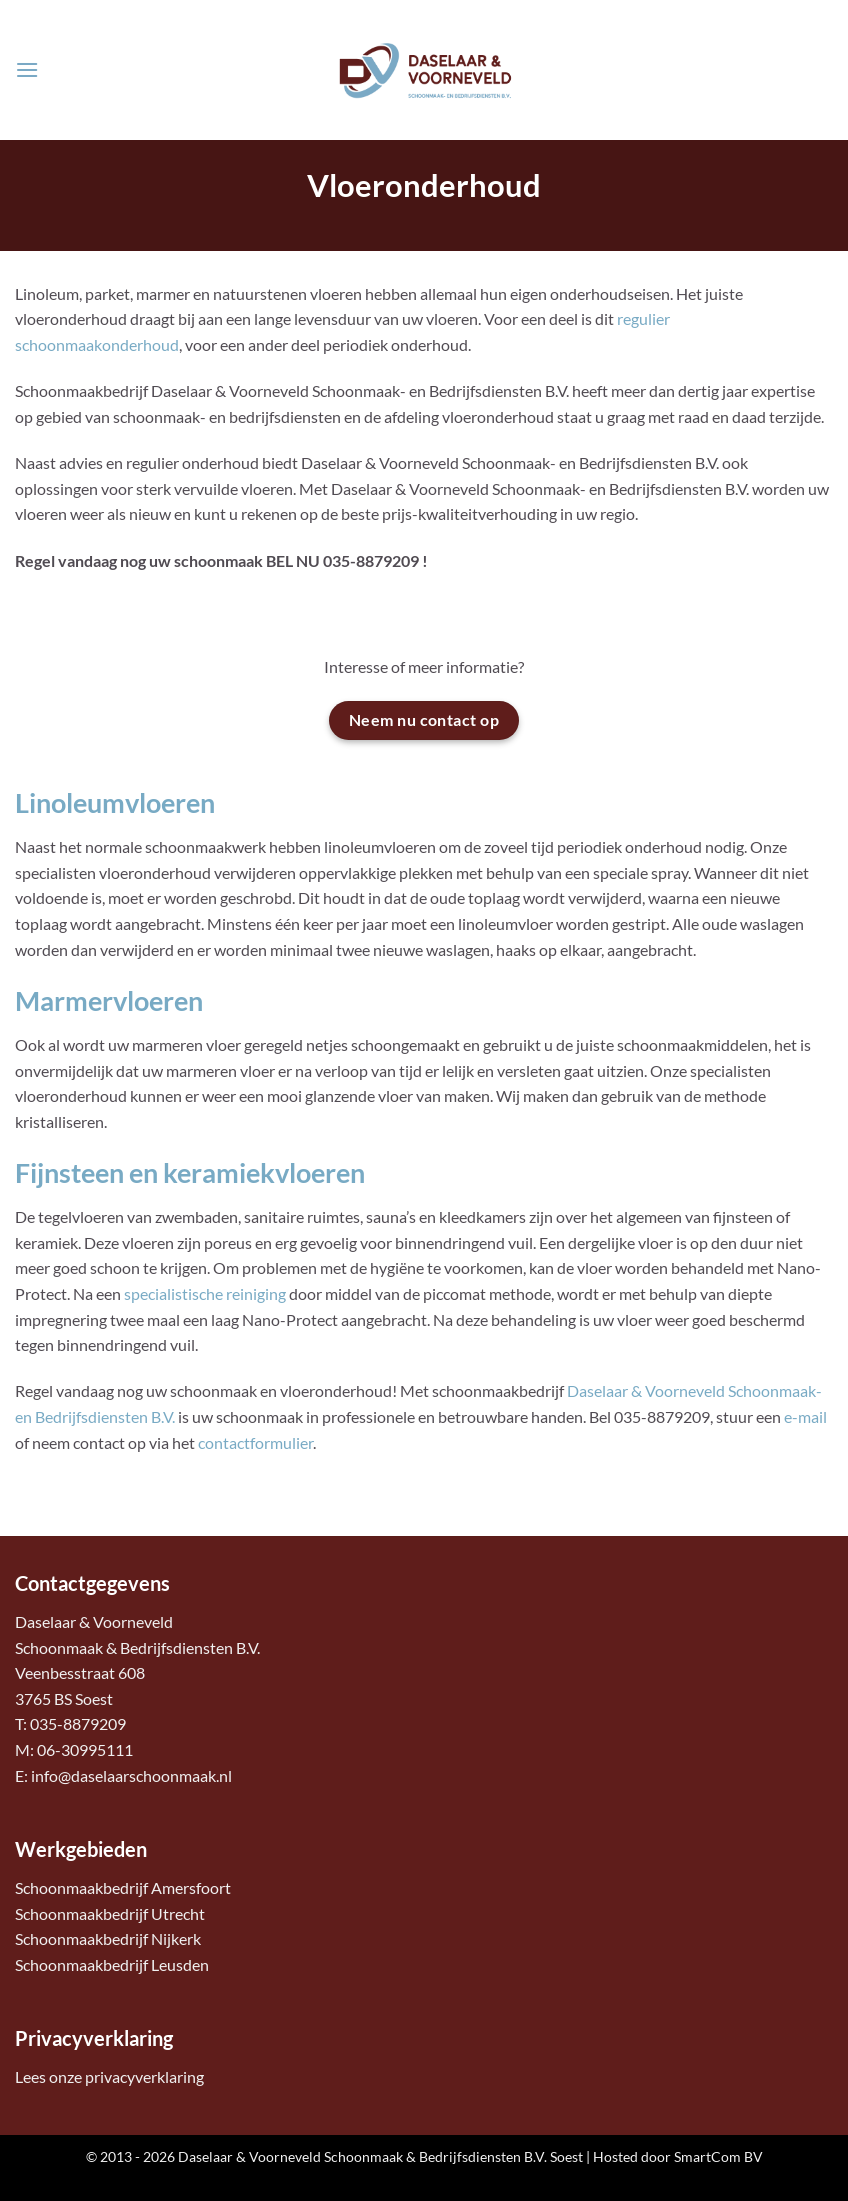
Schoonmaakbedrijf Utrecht (110, 1913)
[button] (27, 69)
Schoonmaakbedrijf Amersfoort (123, 1887)
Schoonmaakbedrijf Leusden (112, 1964)
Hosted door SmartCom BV (678, 2156)
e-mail (805, 1416)
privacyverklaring (144, 2076)
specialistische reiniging (205, 1293)
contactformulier (255, 1442)
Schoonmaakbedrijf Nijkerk (108, 1938)
